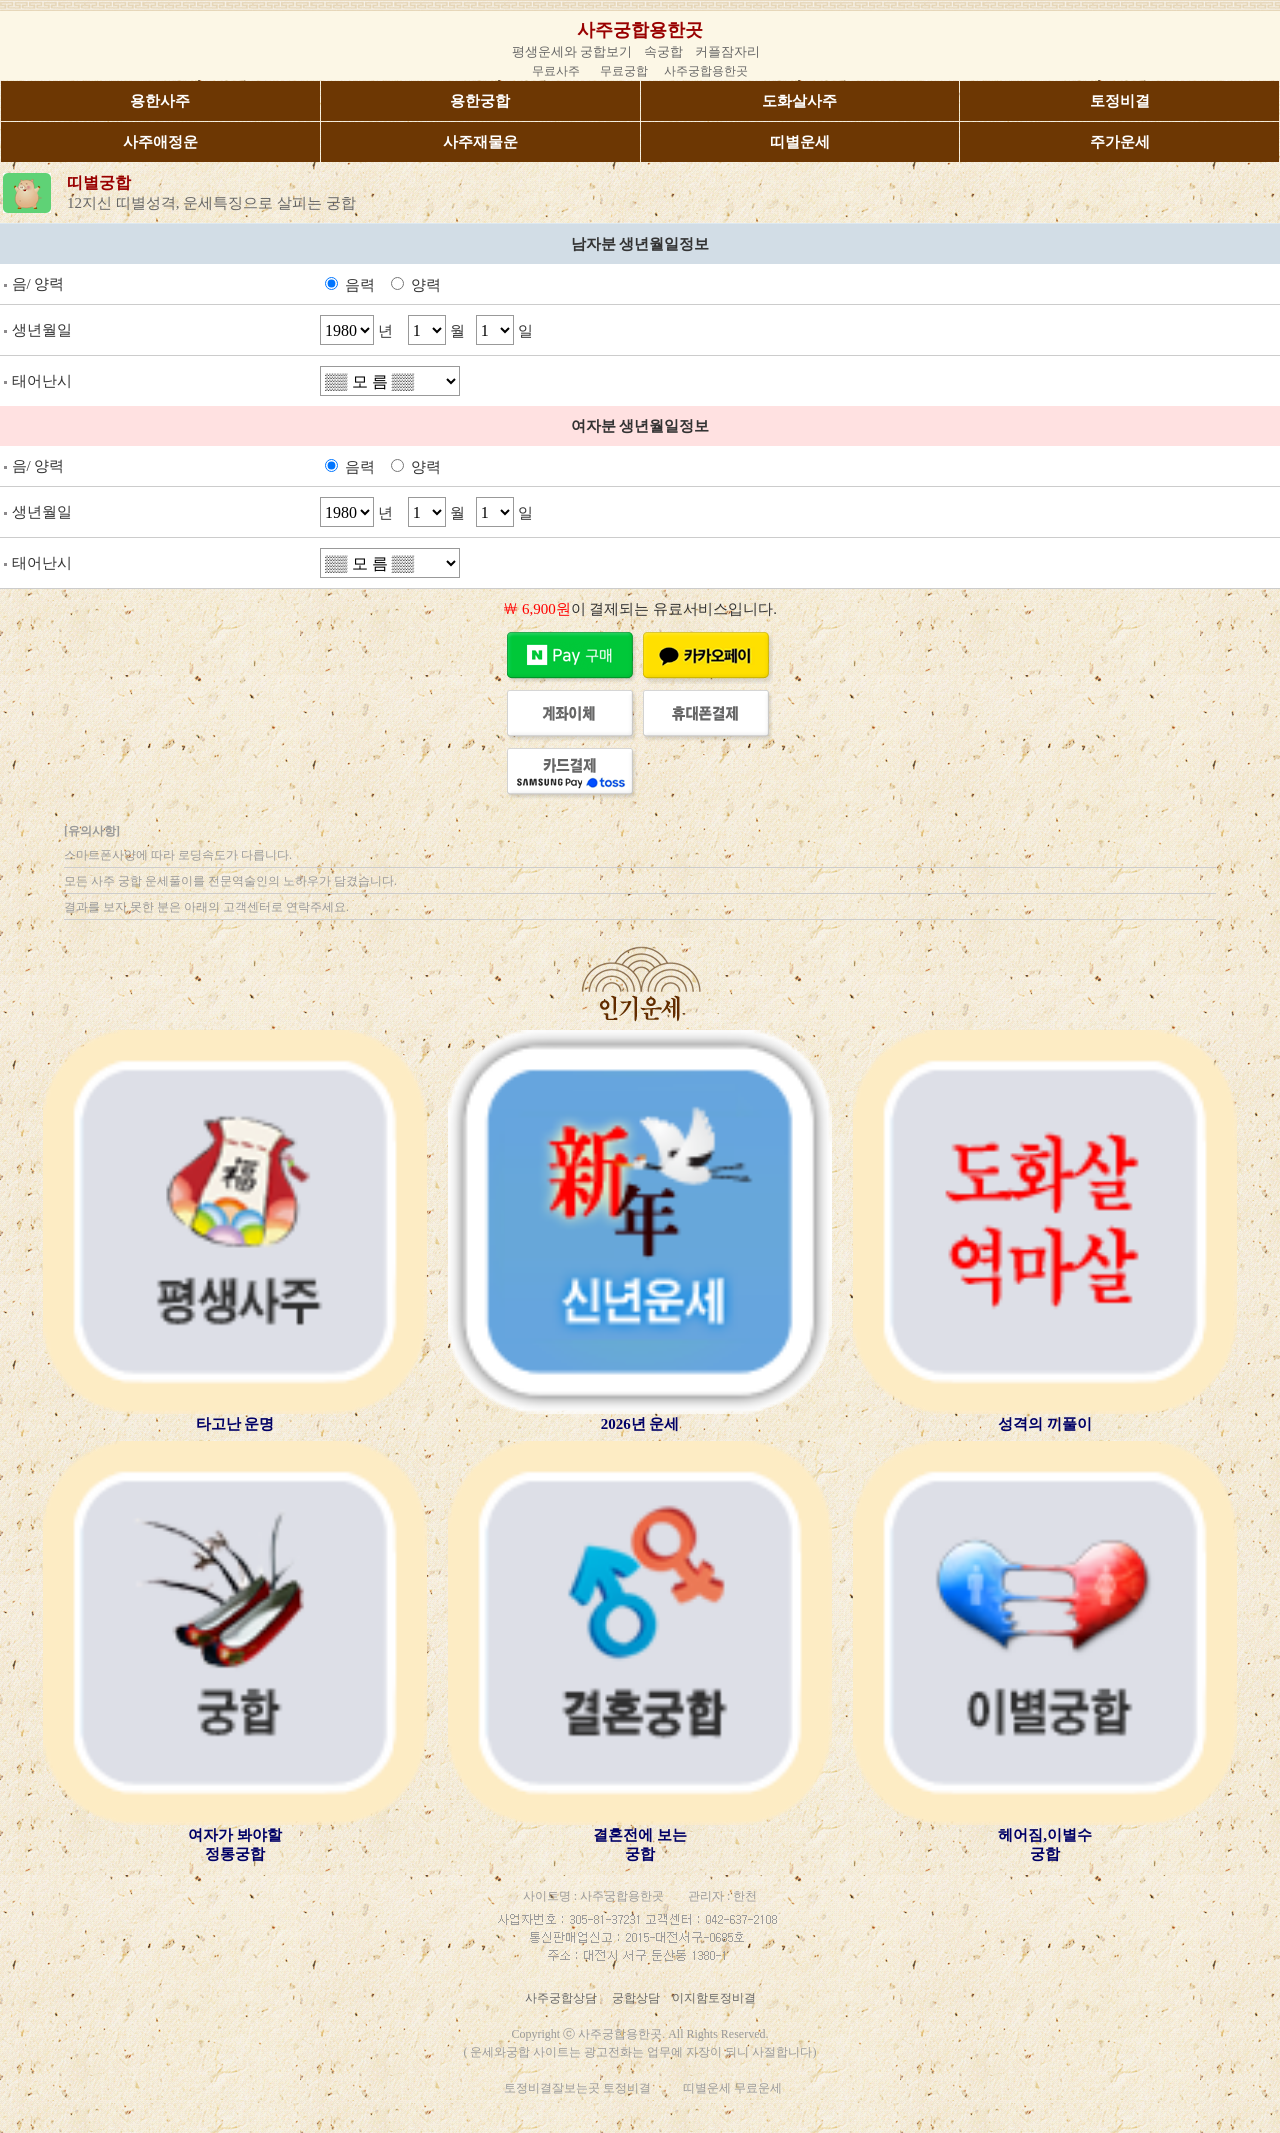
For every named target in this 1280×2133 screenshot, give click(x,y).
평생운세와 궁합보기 (572, 51)
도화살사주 (799, 101)
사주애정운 (160, 142)
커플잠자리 (727, 51)
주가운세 (1120, 142)
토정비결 (1120, 101)
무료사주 (556, 71)
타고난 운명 (235, 1424)
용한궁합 (480, 101)
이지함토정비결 (714, 1998)
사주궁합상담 (561, 1998)
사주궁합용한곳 (640, 30)
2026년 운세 (640, 1424)
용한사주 (160, 101)
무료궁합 (624, 71)
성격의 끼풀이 (1045, 1424)
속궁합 (663, 51)
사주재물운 (480, 142)
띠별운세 (800, 142)
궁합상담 (636, 1998)
